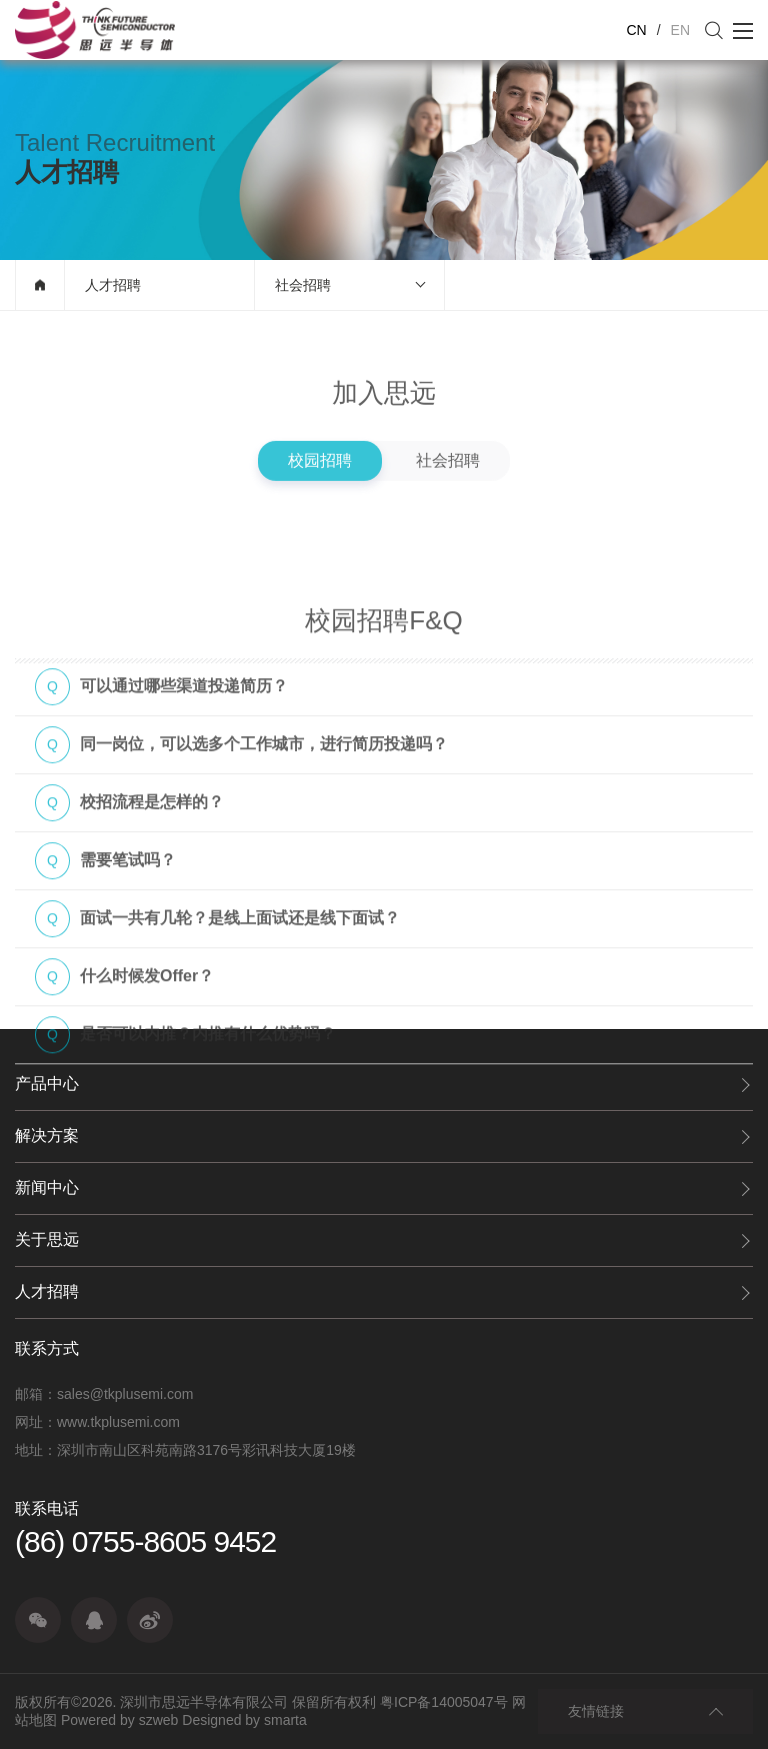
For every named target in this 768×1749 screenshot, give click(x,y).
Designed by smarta (244, 1720)
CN (636, 30)
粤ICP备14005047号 (444, 1702)
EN (680, 30)
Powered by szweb (120, 1720)
